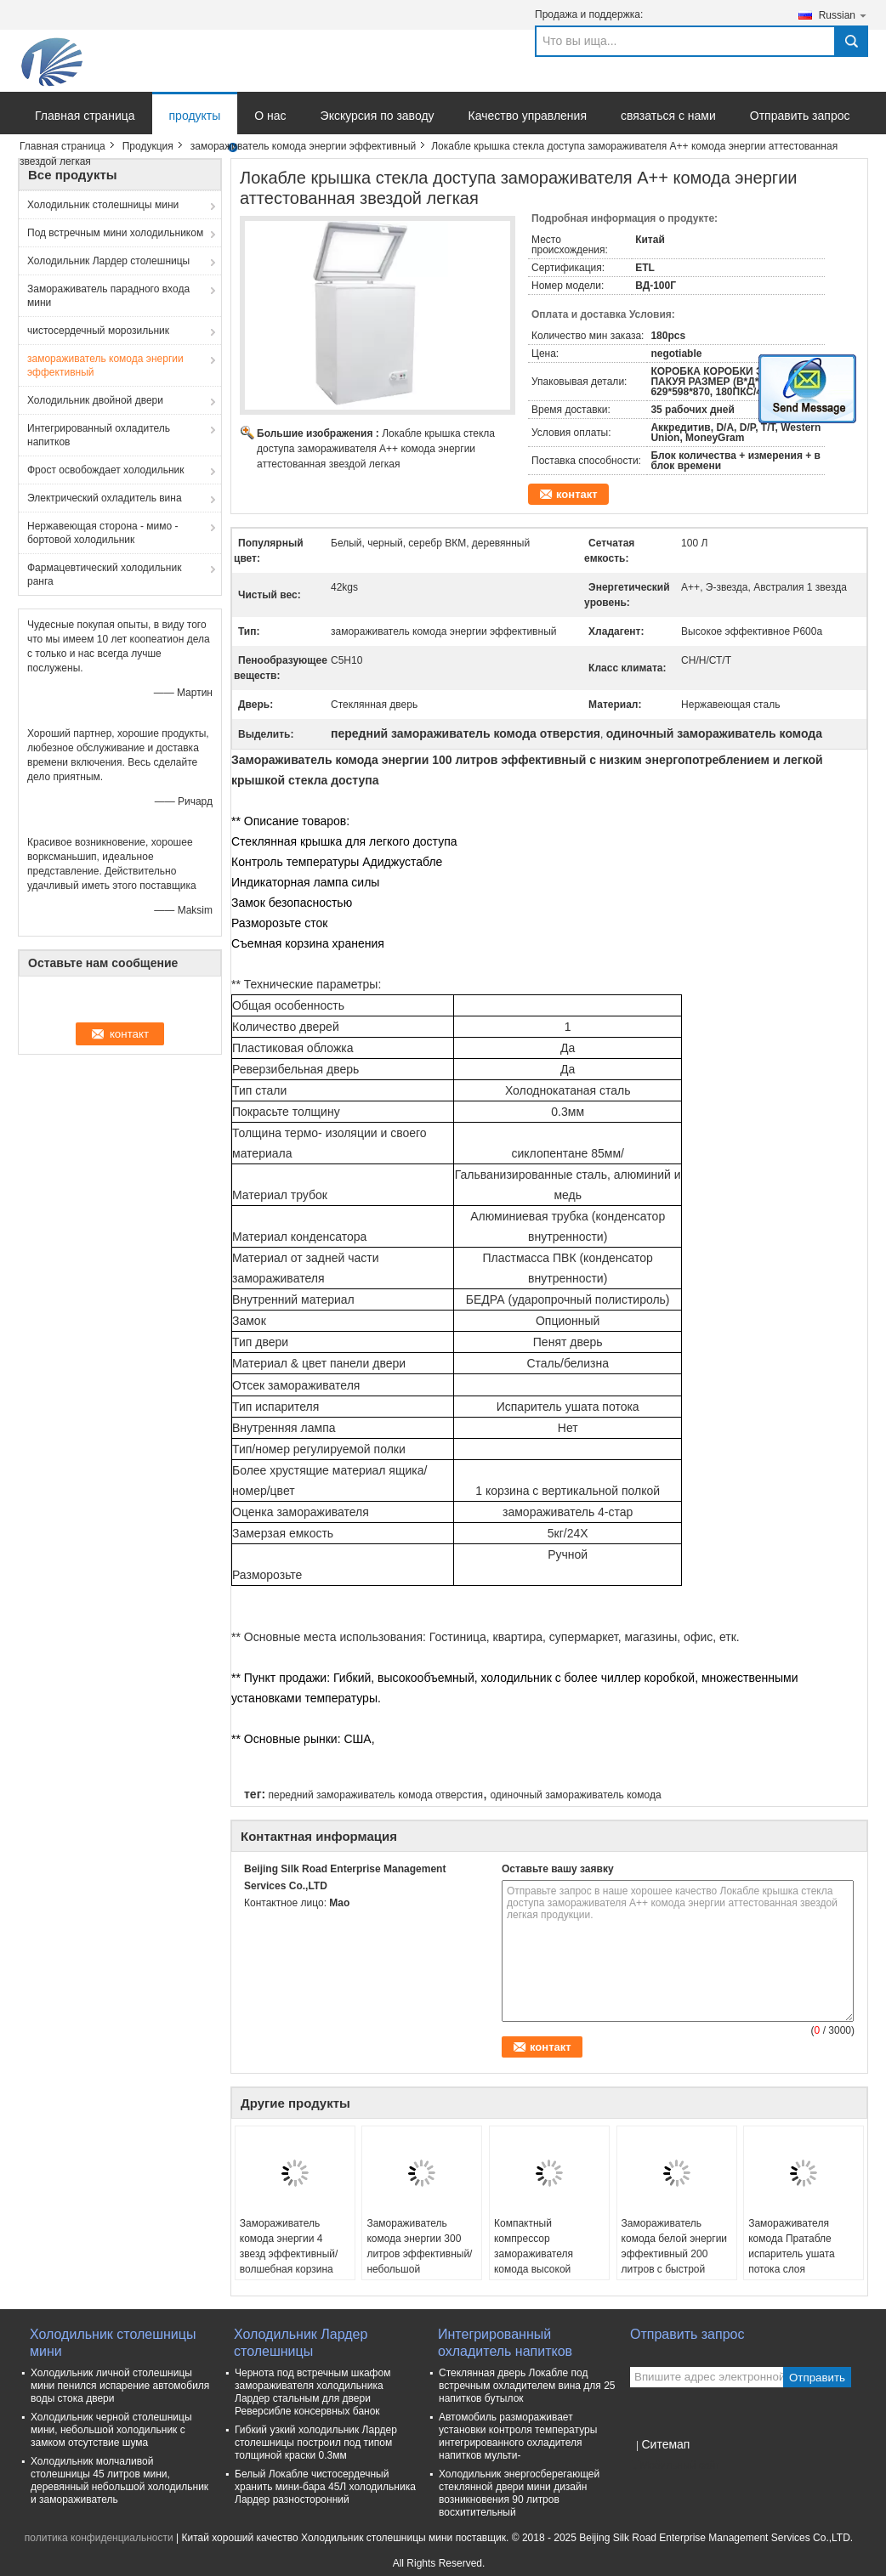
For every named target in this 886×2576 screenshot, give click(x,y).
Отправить (817, 2377)
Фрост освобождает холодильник (105, 470)
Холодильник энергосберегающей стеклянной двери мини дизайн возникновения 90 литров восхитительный (519, 2493)
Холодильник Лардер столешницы (108, 261)
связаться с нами (668, 115)
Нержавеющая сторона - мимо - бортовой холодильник (103, 533)
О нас (270, 115)
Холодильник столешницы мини (103, 205)
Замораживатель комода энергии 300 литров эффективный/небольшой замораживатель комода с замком (419, 2261)
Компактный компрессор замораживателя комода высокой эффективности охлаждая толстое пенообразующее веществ (537, 2276)
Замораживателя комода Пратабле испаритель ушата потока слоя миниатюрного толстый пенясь (803, 2261)
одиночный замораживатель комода (575, 1795)
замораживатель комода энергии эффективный (303, 146)
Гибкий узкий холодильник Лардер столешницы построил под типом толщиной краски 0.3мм (316, 2442)
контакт (577, 494)
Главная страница (85, 115)
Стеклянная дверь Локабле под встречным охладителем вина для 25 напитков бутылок (527, 2385)
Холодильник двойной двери (95, 400)
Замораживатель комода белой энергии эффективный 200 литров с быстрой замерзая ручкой (674, 2253)
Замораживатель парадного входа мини (108, 296)
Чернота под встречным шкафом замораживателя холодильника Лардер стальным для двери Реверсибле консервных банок (312, 2392)
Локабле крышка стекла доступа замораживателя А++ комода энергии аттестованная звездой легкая (376, 448)
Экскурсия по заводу (377, 115)
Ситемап (665, 2444)
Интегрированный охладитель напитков (98, 435)
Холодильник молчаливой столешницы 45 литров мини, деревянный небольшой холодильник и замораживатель (119, 2480)
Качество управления (528, 115)
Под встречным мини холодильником (115, 233)
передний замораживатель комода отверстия (375, 1795)
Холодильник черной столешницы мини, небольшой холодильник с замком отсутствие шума (111, 2430)
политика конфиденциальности (99, 2538)
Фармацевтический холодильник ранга (104, 574)
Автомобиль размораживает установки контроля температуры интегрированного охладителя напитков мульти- (518, 2436)
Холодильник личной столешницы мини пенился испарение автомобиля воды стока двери (120, 2385)
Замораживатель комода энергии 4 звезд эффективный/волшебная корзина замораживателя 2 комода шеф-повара (289, 2261)
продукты (195, 115)
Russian (843, 14)
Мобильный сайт (675, 2465)
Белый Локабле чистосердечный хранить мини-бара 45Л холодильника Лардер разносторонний (325, 2486)
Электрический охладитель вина (104, 498)
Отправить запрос (800, 115)
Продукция (147, 146)
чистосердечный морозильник (98, 331)
